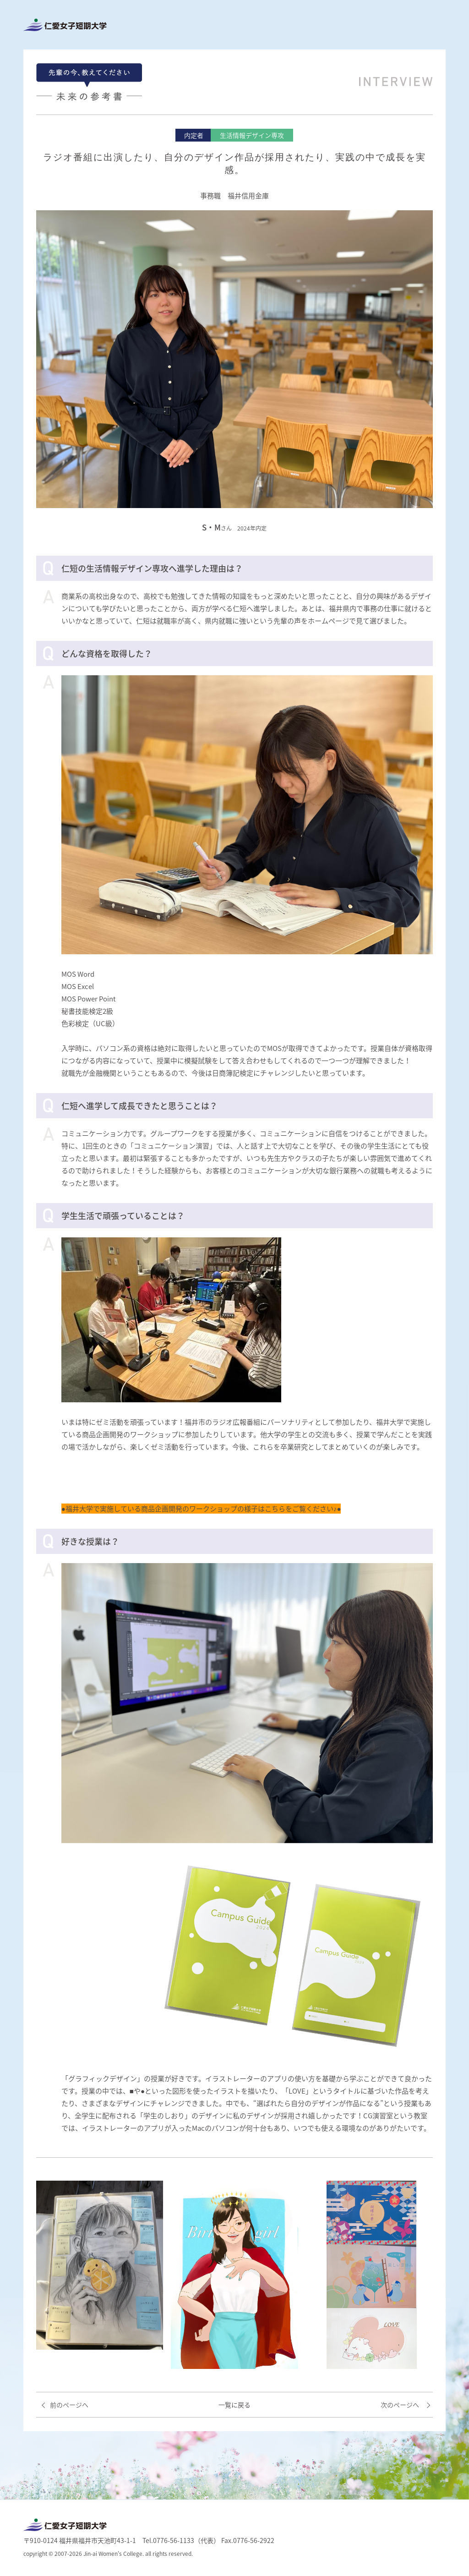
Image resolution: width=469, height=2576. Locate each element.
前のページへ (69, 2404)
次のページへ (400, 2404)
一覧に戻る (234, 2404)
